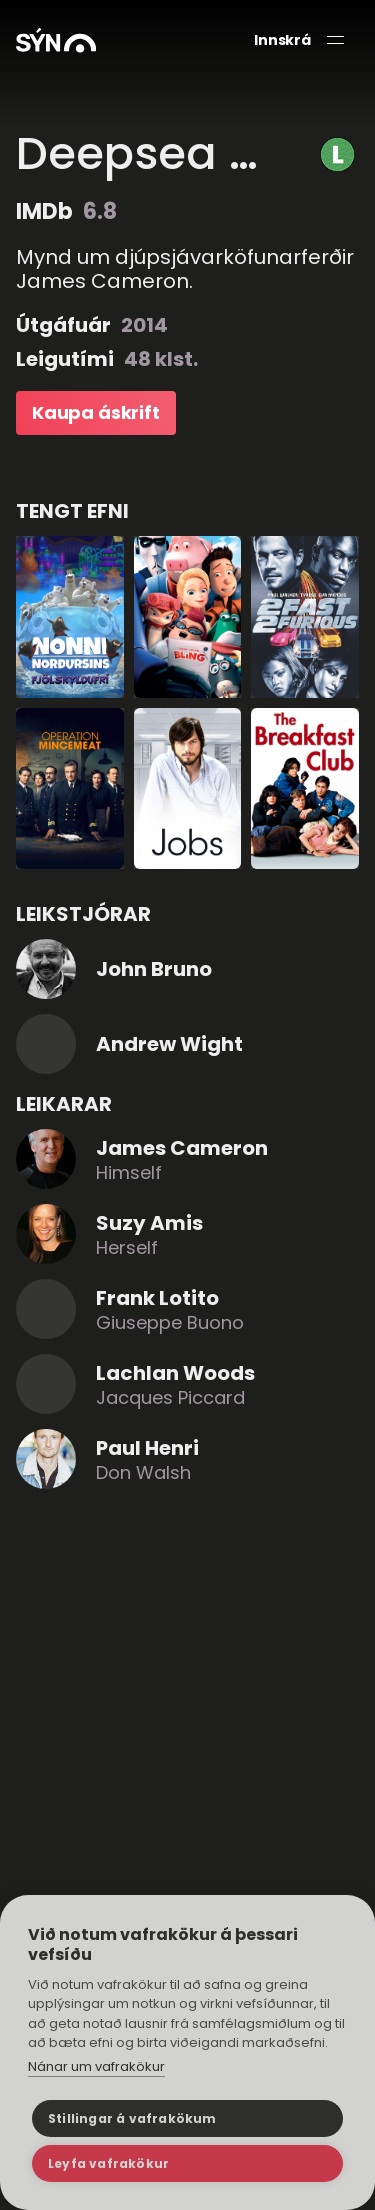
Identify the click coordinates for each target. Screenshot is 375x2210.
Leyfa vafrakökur (108, 2163)
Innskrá (282, 40)
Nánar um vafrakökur (96, 2066)
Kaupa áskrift (96, 412)
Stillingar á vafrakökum (132, 2118)
